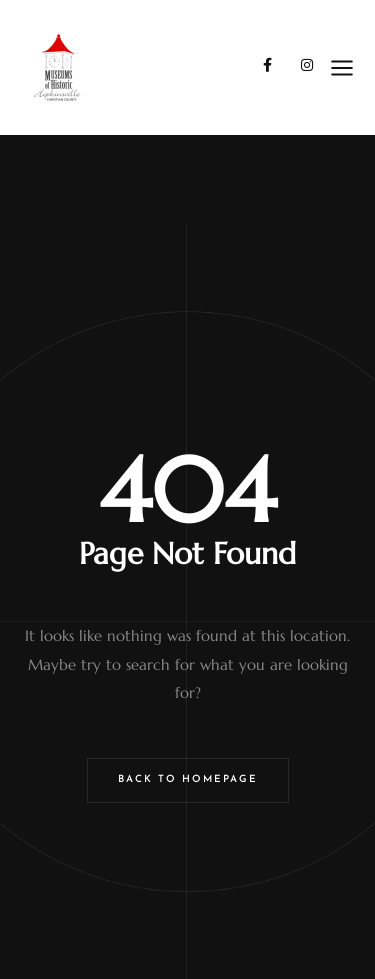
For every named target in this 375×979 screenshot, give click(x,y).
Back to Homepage (188, 779)
